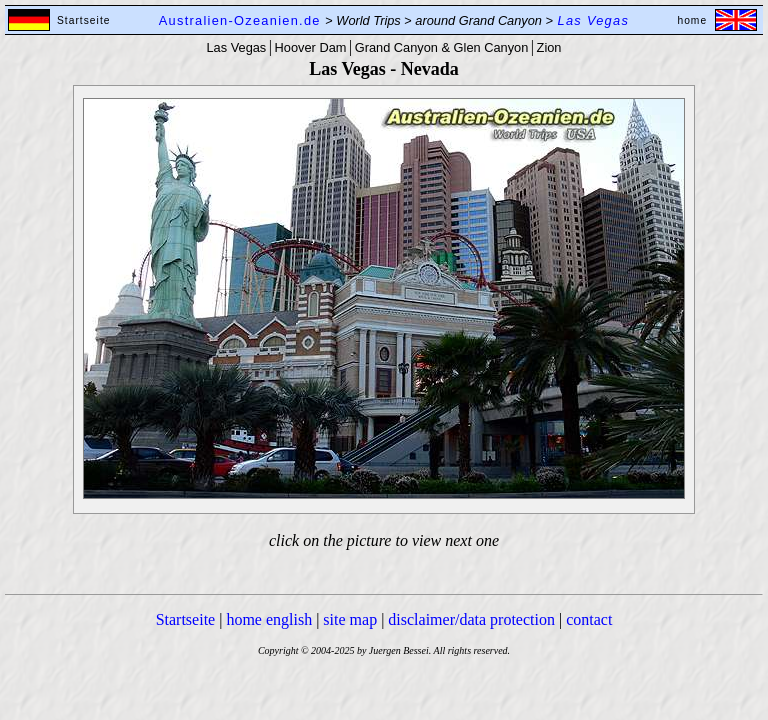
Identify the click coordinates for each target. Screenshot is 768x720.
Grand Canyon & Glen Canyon (442, 47)
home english (269, 619)
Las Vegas (237, 47)
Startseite (186, 619)
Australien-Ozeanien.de (240, 20)
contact (589, 619)
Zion (549, 47)
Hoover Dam (311, 47)
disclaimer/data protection (471, 619)
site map (350, 619)
